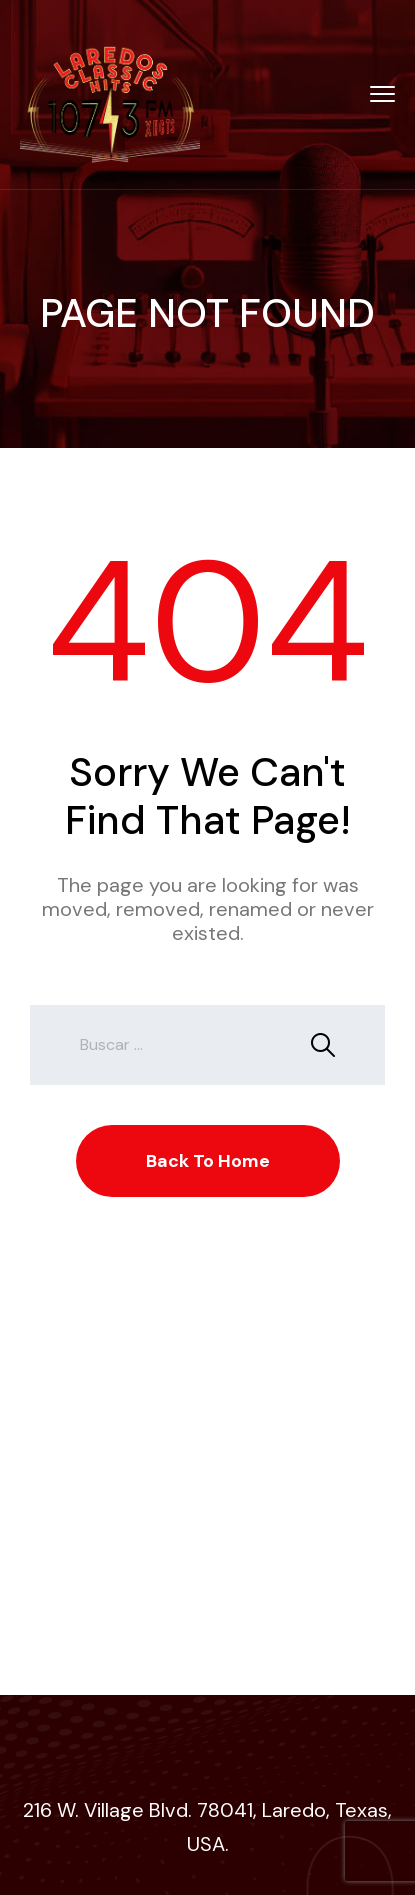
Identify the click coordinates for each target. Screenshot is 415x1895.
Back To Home (208, 1161)
